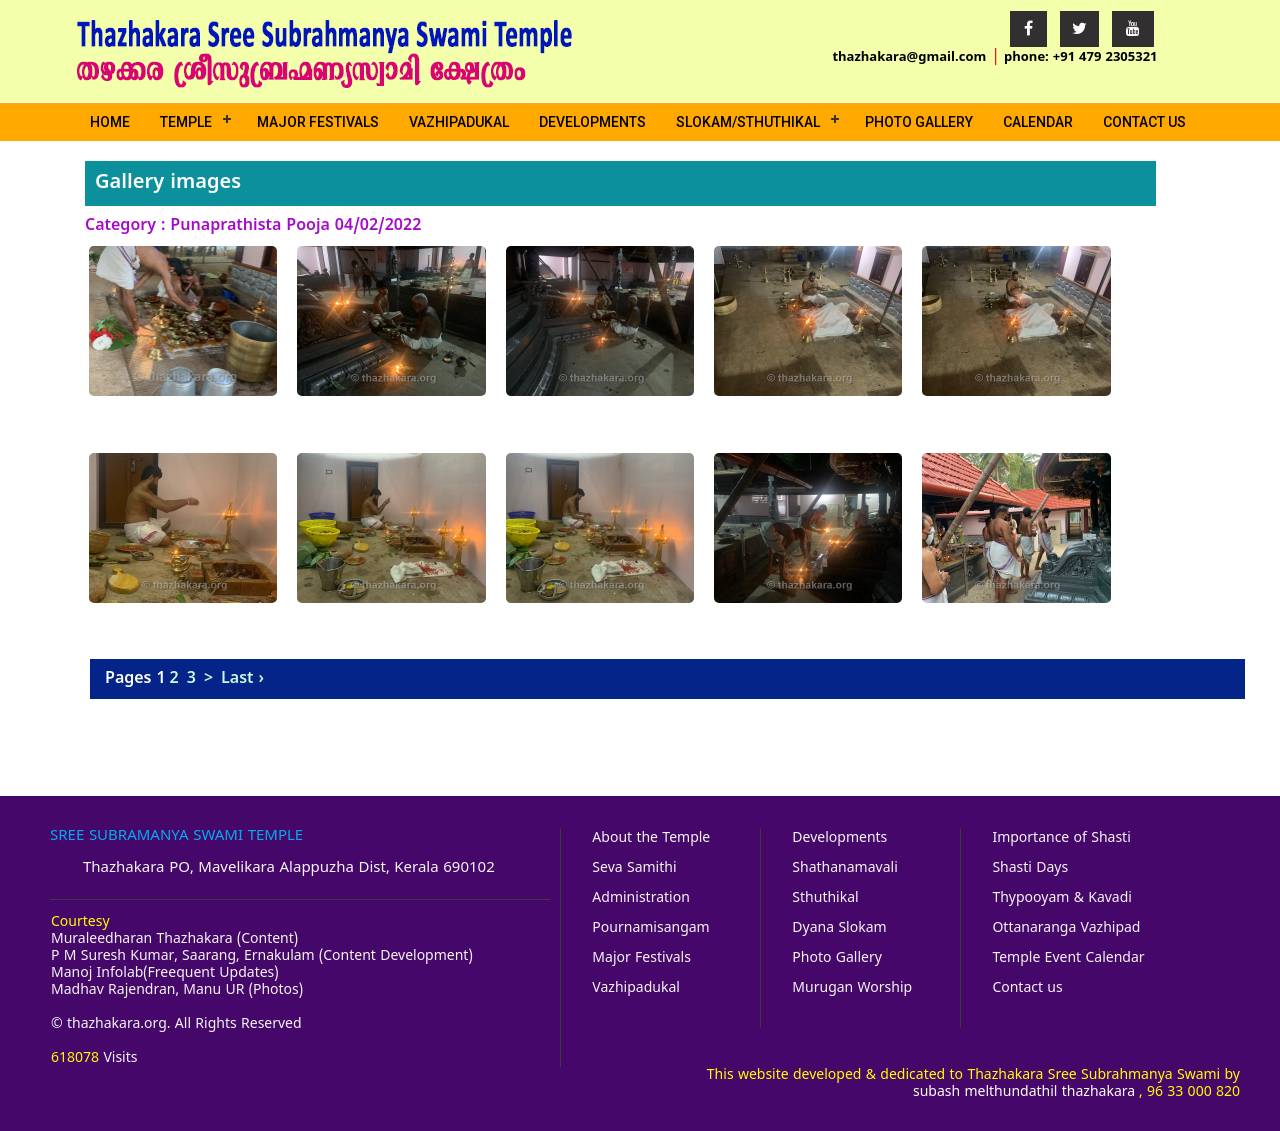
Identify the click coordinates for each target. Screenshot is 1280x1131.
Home (110, 122)
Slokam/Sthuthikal (748, 122)
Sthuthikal (825, 898)
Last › (242, 679)
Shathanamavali (844, 868)
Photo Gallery (919, 122)
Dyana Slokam (839, 928)
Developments (592, 122)
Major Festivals (318, 122)
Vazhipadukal (459, 122)
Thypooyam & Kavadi (1062, 898)
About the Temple (651, 838)
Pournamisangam (650, 928)
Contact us (1144, 122)
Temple (186, 122)
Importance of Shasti (1061, 838)
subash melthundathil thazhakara (1024, 1092)
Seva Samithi (634, 868)
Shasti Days (1030, 868)
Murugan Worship (852, 988)
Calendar (1038, 122)
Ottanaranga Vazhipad (1066, 928)
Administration (640, 898)
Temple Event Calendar (1068, 958)
